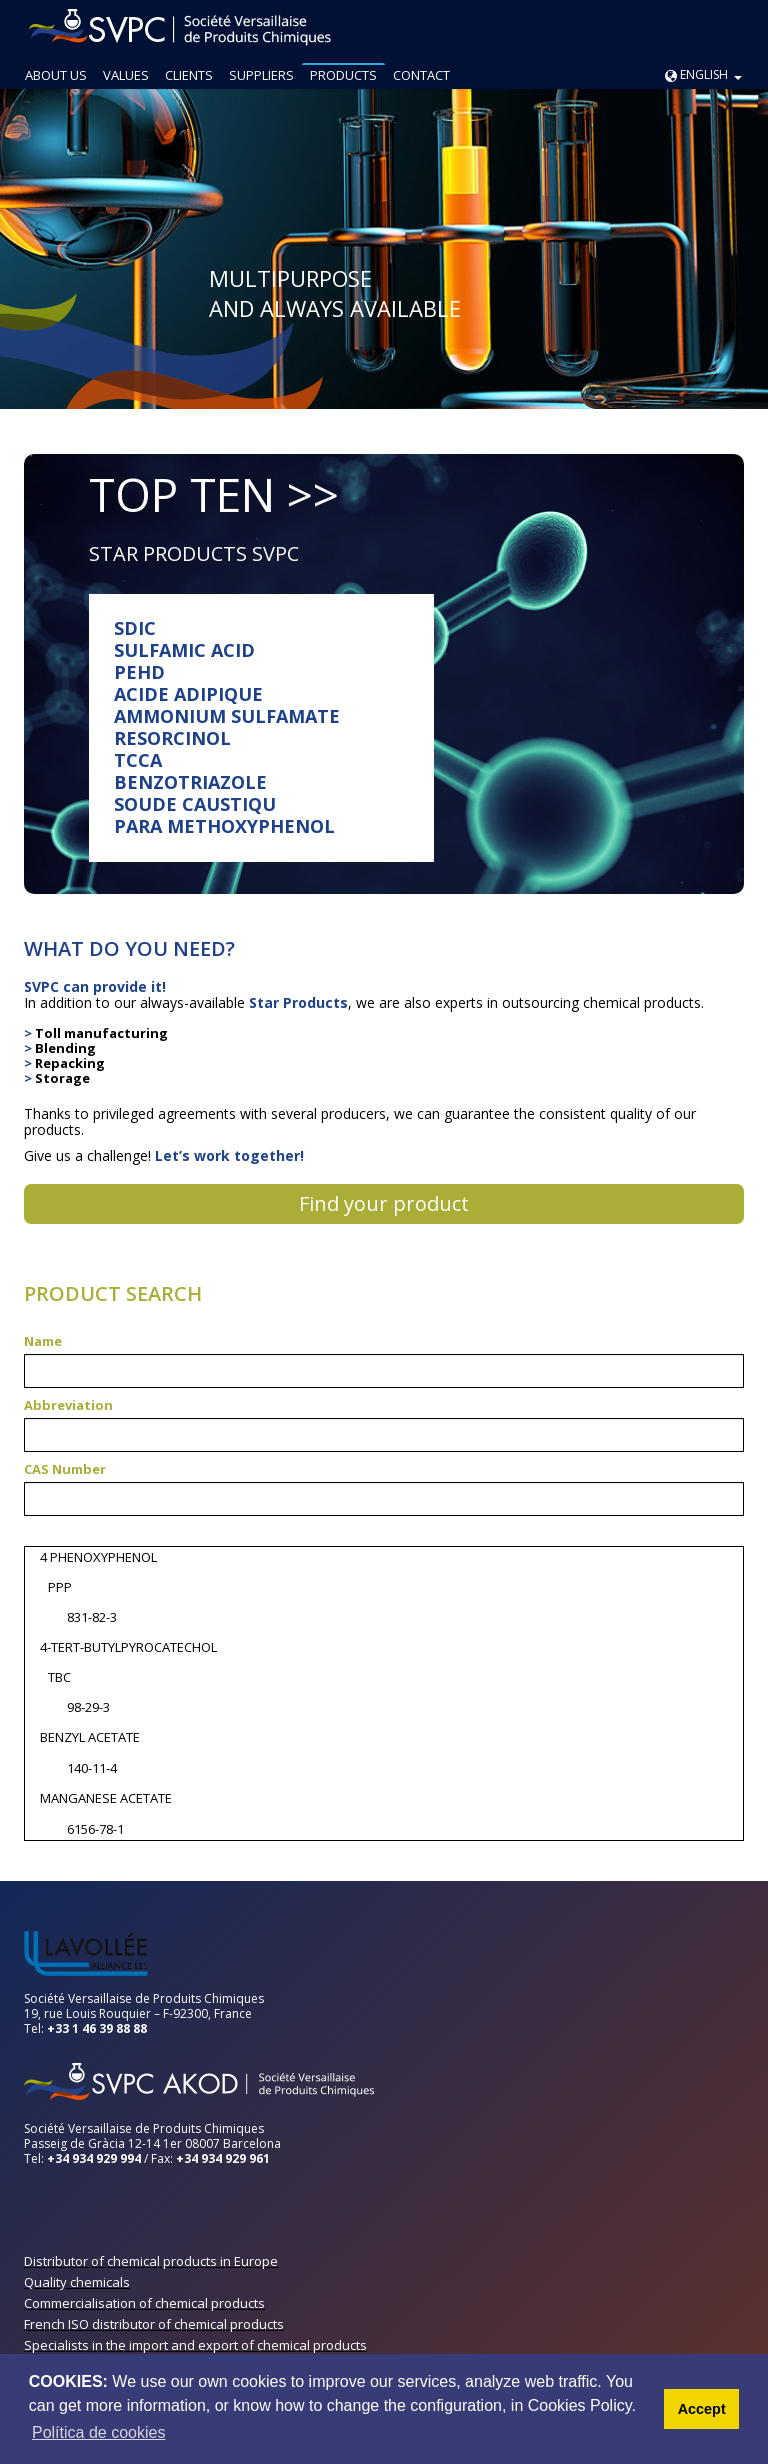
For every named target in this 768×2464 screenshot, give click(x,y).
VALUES (126, 75)
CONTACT (421, 75)
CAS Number (65, 1469)
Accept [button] (702, 2409)
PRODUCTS (343, 75)
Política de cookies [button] (98, 2432)
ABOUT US (56, 75)
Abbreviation (68, 1405)
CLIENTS (189, 75)
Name (43, 1341)
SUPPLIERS (261, 75)
